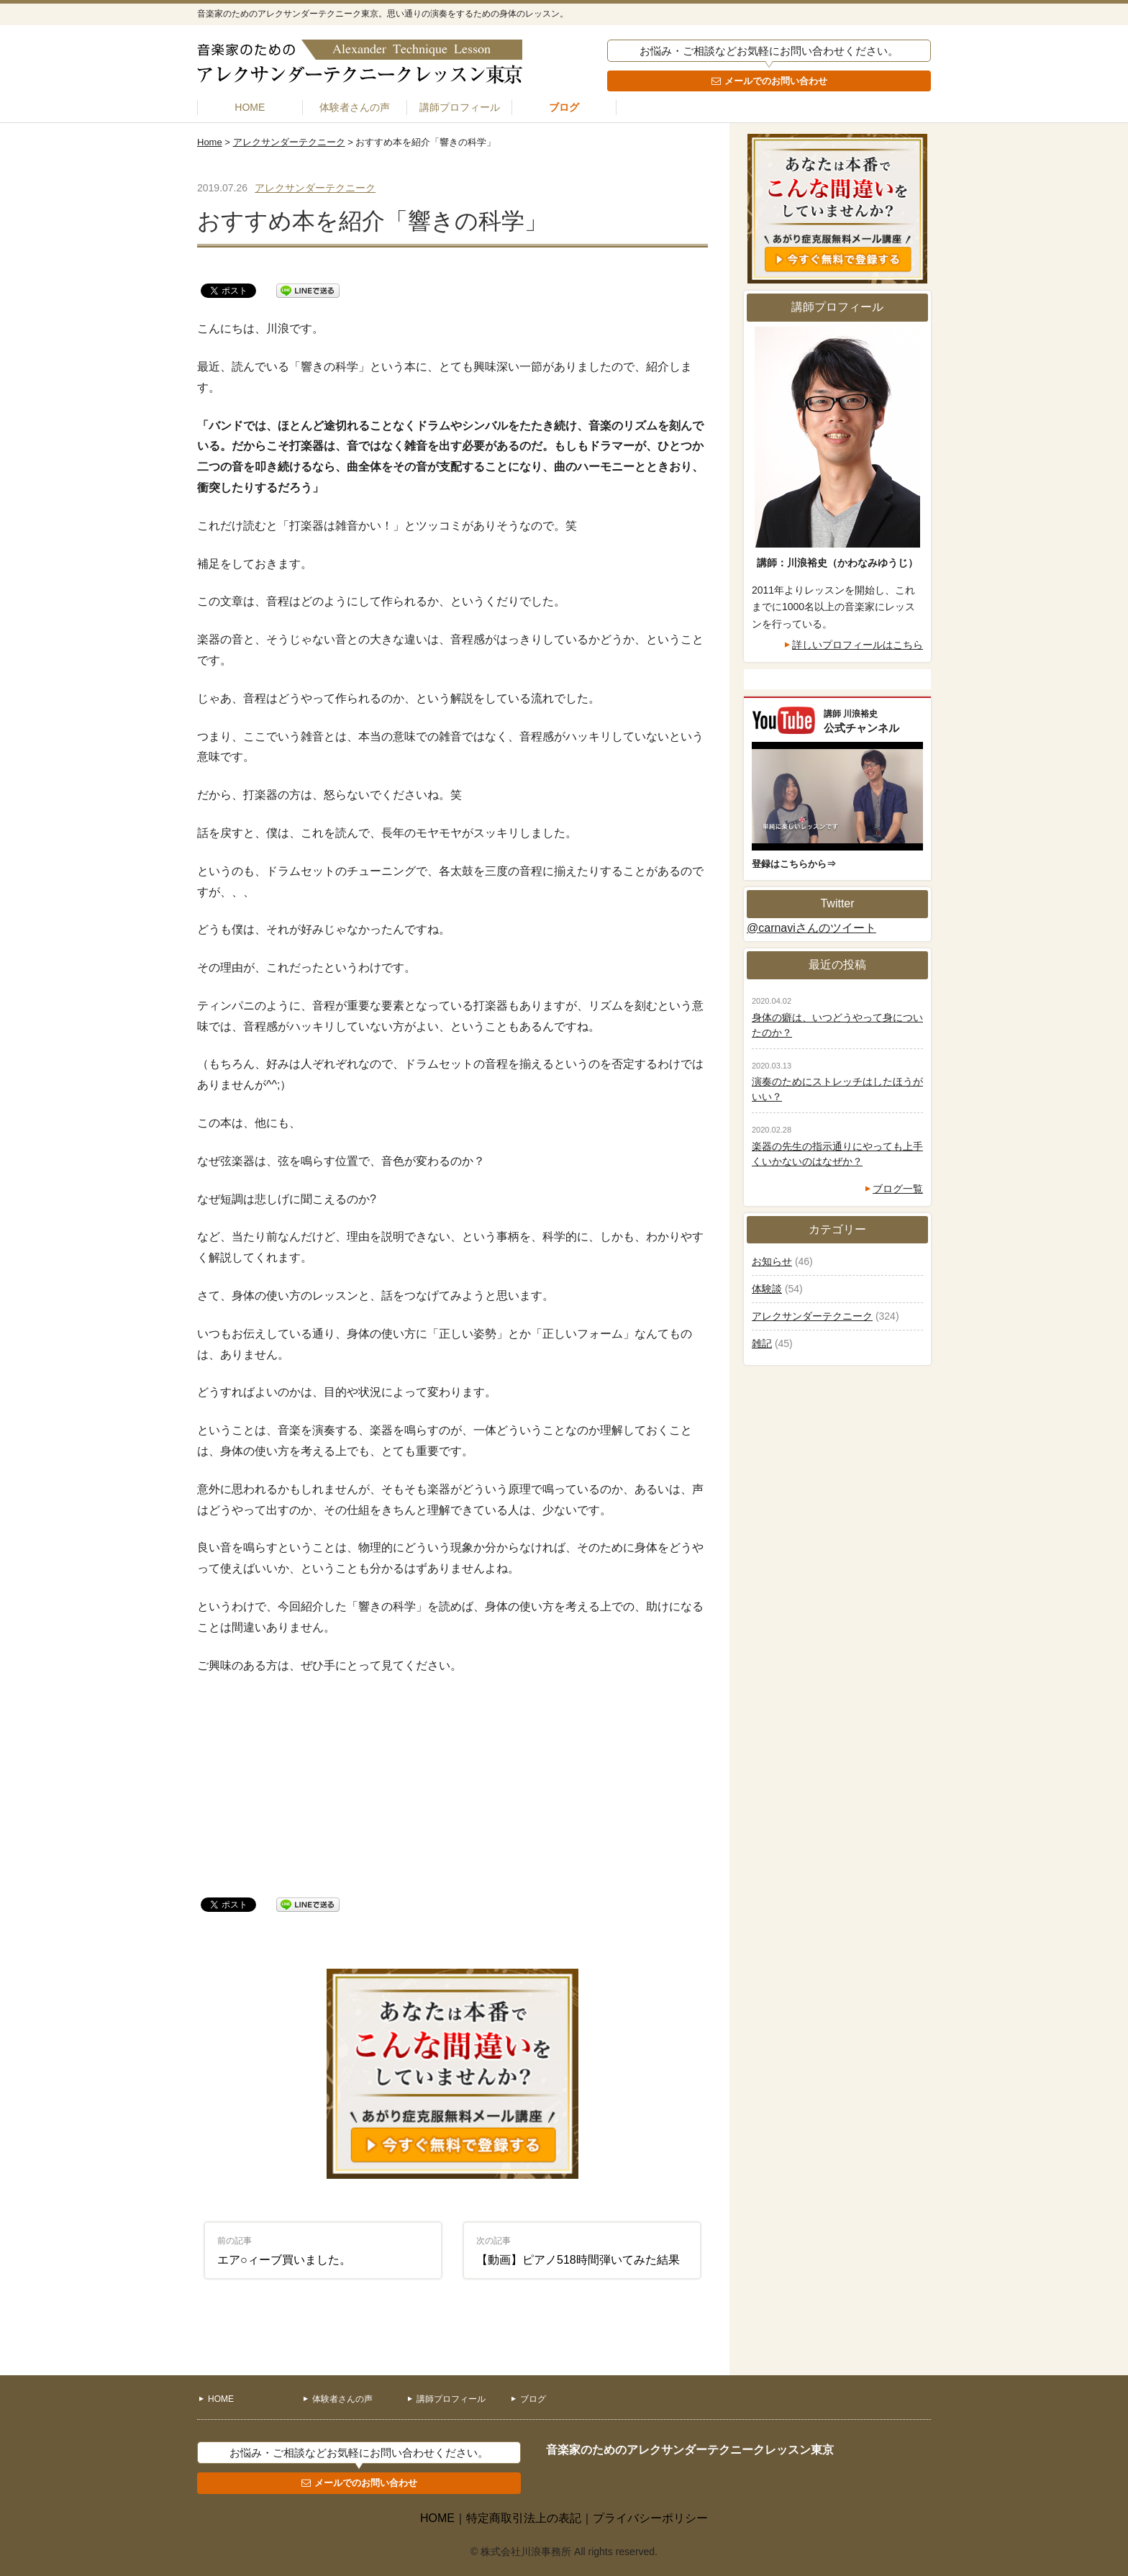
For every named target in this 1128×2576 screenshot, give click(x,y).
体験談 (767, 1288)
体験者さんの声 (354, 107)
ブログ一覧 (898, 1188)
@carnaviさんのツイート (811, 928)
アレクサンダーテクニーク (289, 142)
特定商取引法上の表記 (523, 2518)
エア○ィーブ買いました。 (284, 2251)
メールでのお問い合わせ (775, 81)
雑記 (762, 1343)
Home (209, 142)
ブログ (564, 107)
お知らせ (772, 1261)
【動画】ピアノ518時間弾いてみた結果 (578, 2251)
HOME (250, 107)
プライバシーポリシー (650, 2518)
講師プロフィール (459, 107)
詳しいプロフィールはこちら (857, 644)
